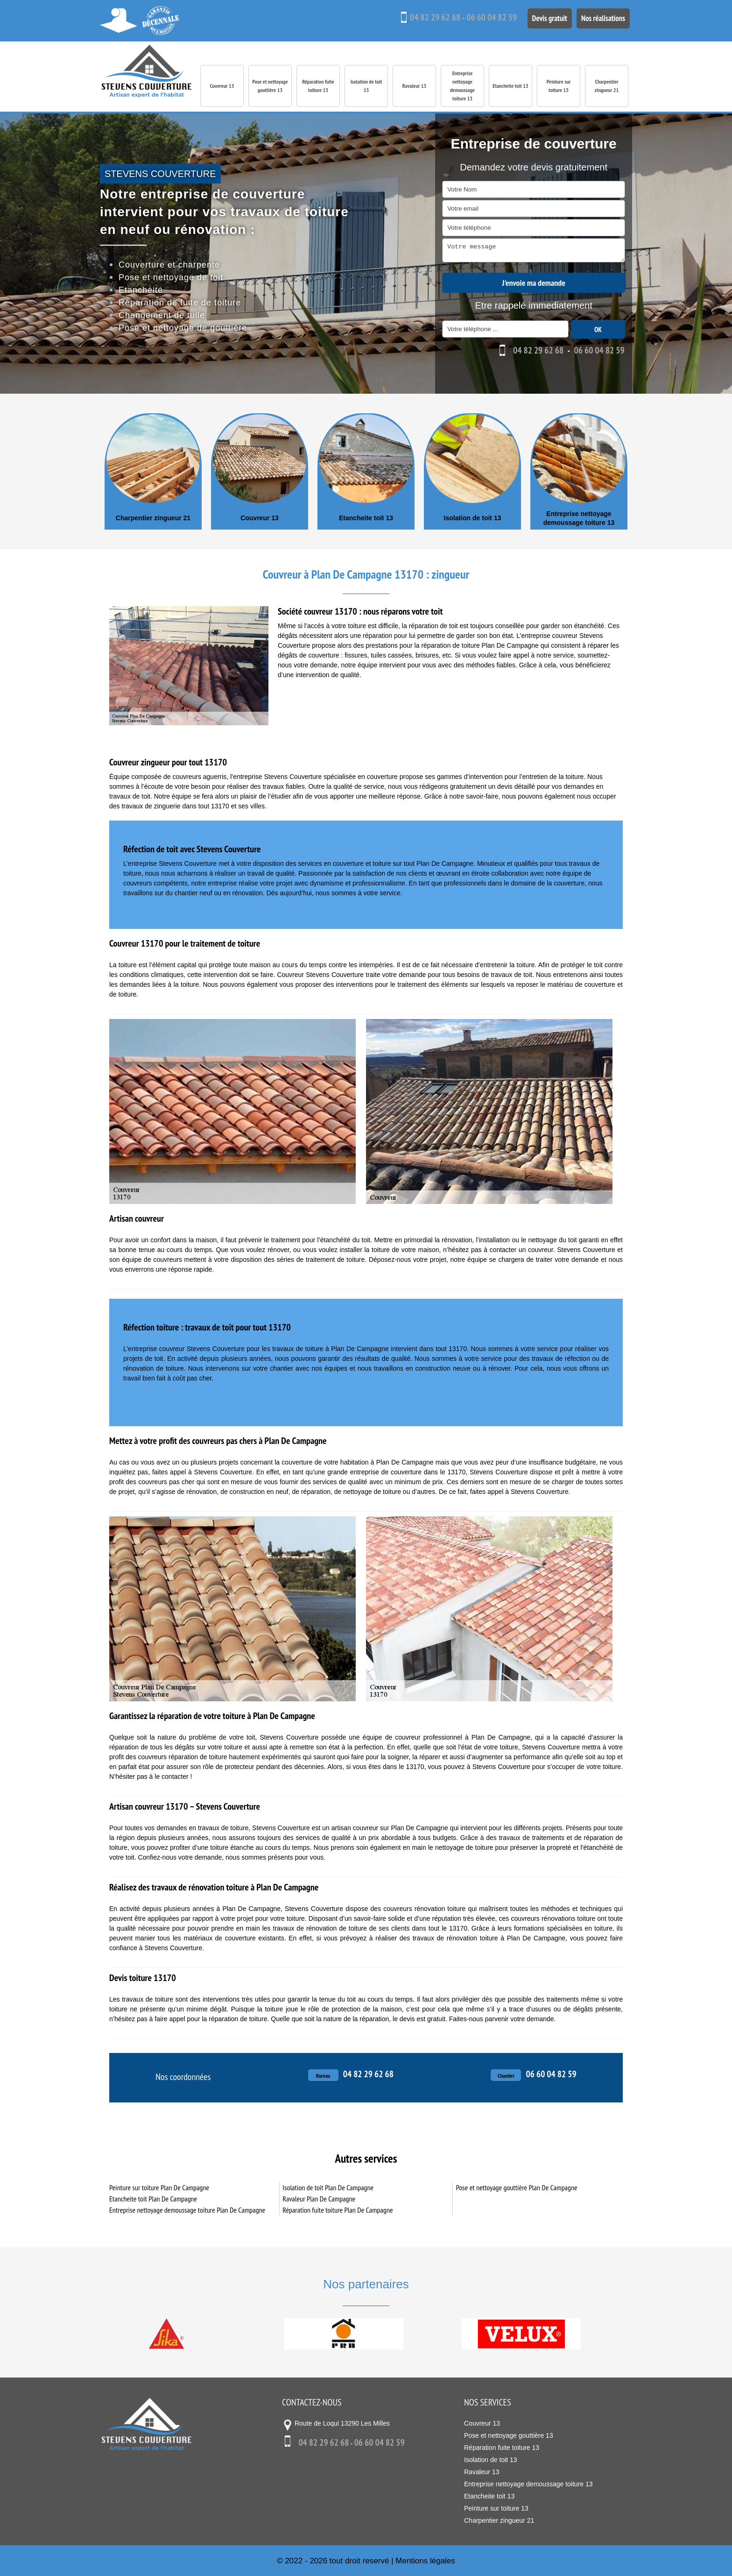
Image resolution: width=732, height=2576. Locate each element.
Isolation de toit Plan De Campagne (327, 2187)
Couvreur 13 (222, 85)
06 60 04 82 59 (484, 17)
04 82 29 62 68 (427, 17)
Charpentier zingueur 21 (607, 85)
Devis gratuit (544, 17)
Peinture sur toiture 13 (559, 85)
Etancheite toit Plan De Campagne (153, 2198)
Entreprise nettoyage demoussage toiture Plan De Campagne (187, 2209)
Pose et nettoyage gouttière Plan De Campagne (516, 2187)
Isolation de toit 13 (366, 85)
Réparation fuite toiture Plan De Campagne (337, 2209)
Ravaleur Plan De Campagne (318, 2198)
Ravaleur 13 (414, 85)
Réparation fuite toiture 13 (318, 85)
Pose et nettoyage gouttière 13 (270, 85)
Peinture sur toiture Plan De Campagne (159, 2187)
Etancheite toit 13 (510, 85)
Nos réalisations (601, 17)
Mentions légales (425, 2560)
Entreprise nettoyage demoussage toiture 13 (462, 86)
